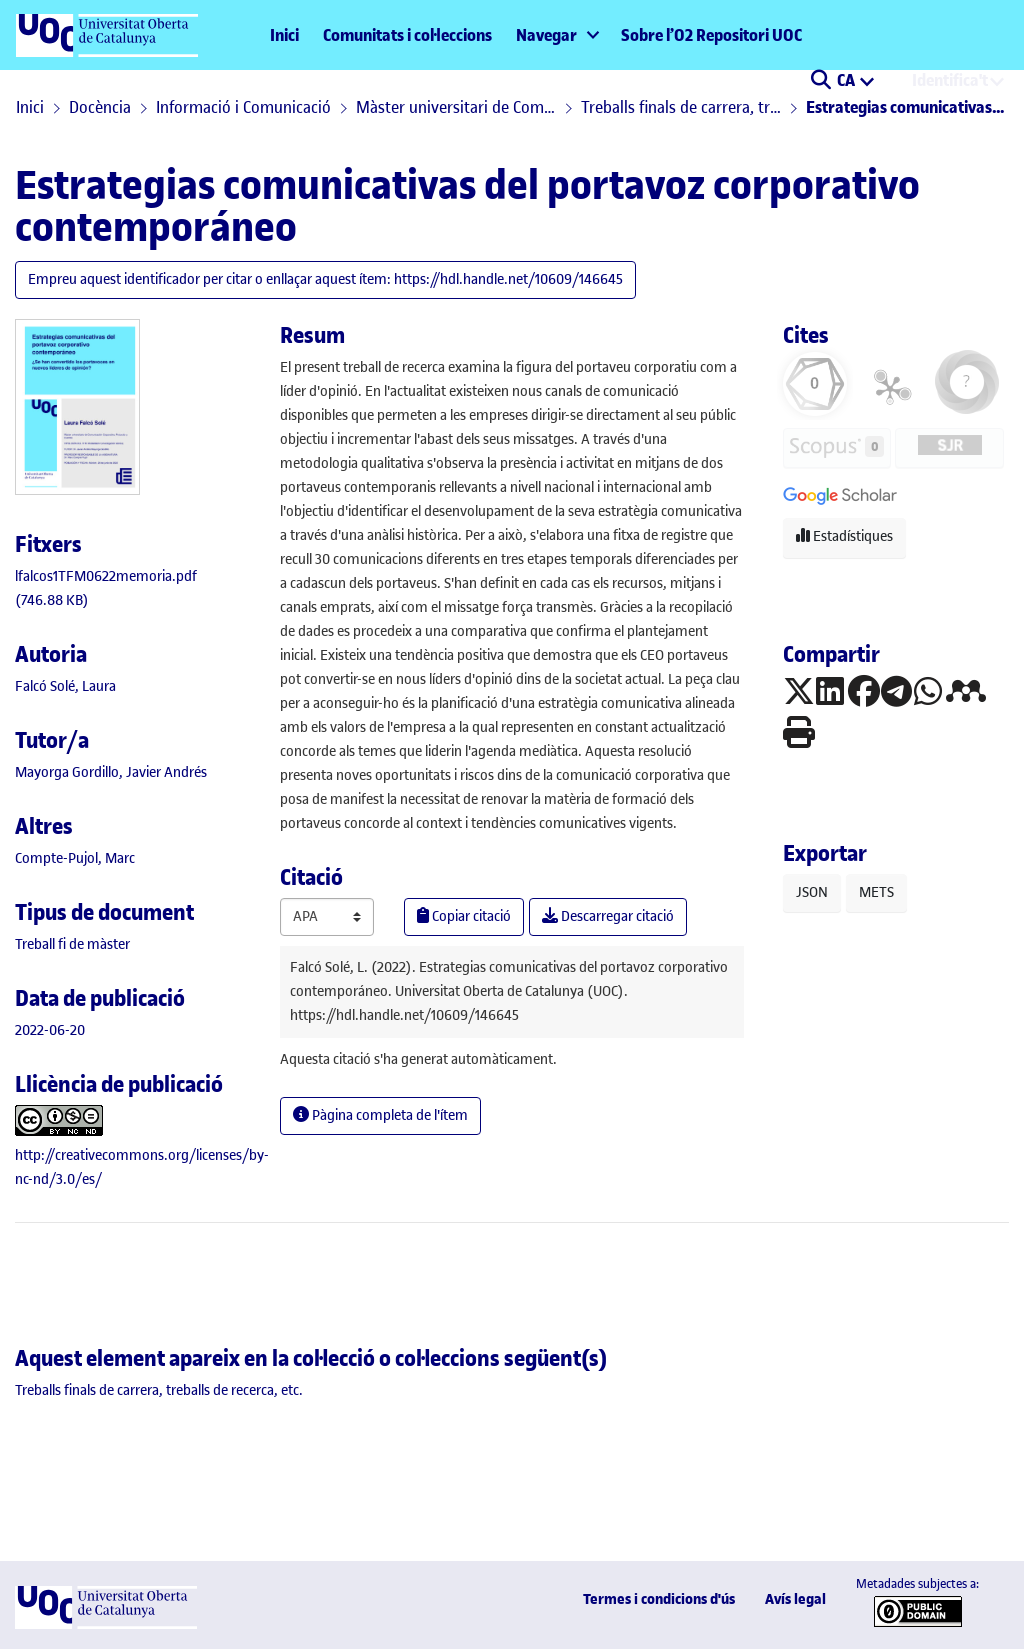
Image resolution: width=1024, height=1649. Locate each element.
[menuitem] (556, 35)
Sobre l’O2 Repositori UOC (711, 35)
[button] (820, 82)
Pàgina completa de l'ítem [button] (380, 1115)
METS (876, 892)
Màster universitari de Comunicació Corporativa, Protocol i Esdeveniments (456, 107)
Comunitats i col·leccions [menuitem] (407, 35)
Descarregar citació (608, 916)
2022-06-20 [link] (50, 1030)
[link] (72, 944)
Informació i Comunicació (243, 107)
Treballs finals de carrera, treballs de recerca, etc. (681, 107)
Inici (284, 35)
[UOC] (106, 1624)
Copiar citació (464, 916)
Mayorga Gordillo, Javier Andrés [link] (111, 772)
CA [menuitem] (847, 80)
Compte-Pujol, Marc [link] (75, 858)
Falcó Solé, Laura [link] (65, 686)
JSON (812, 892)
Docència (100, 107)
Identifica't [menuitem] (950, 80)
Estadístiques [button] (844, 536)
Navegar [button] (546, 35)
